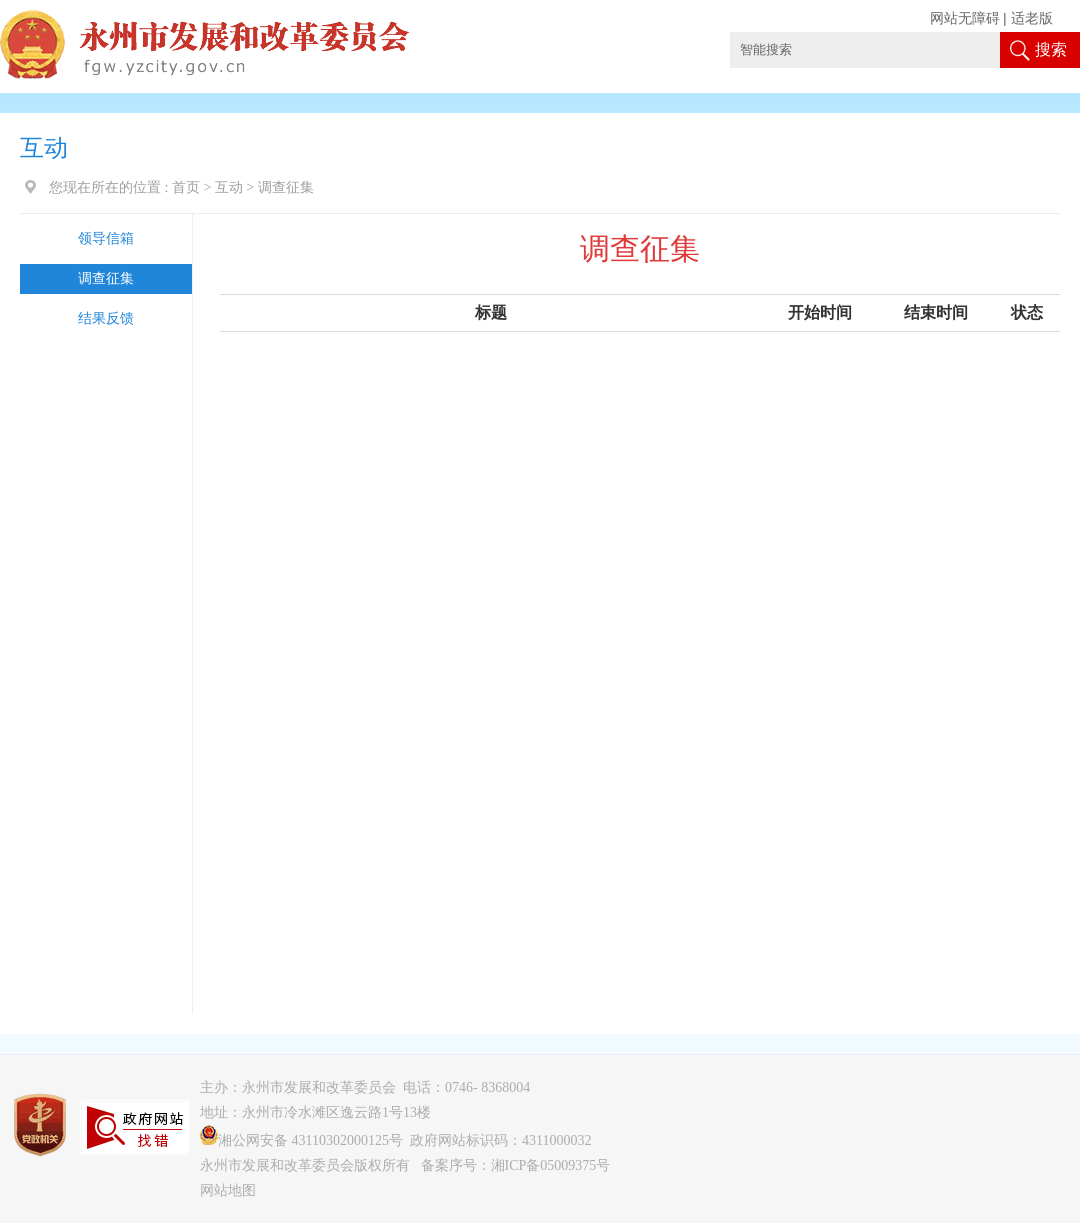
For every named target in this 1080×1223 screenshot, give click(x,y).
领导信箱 (106, 238)
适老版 (1032, 18)
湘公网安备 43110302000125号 (301, 1140)
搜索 (1051, 49)
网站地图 (228, 1190)
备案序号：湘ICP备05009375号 (516, 1165)
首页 (186, 187)
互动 (229, 187)
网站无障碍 (965, 18)
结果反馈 (106, 318)
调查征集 (106, 278)
